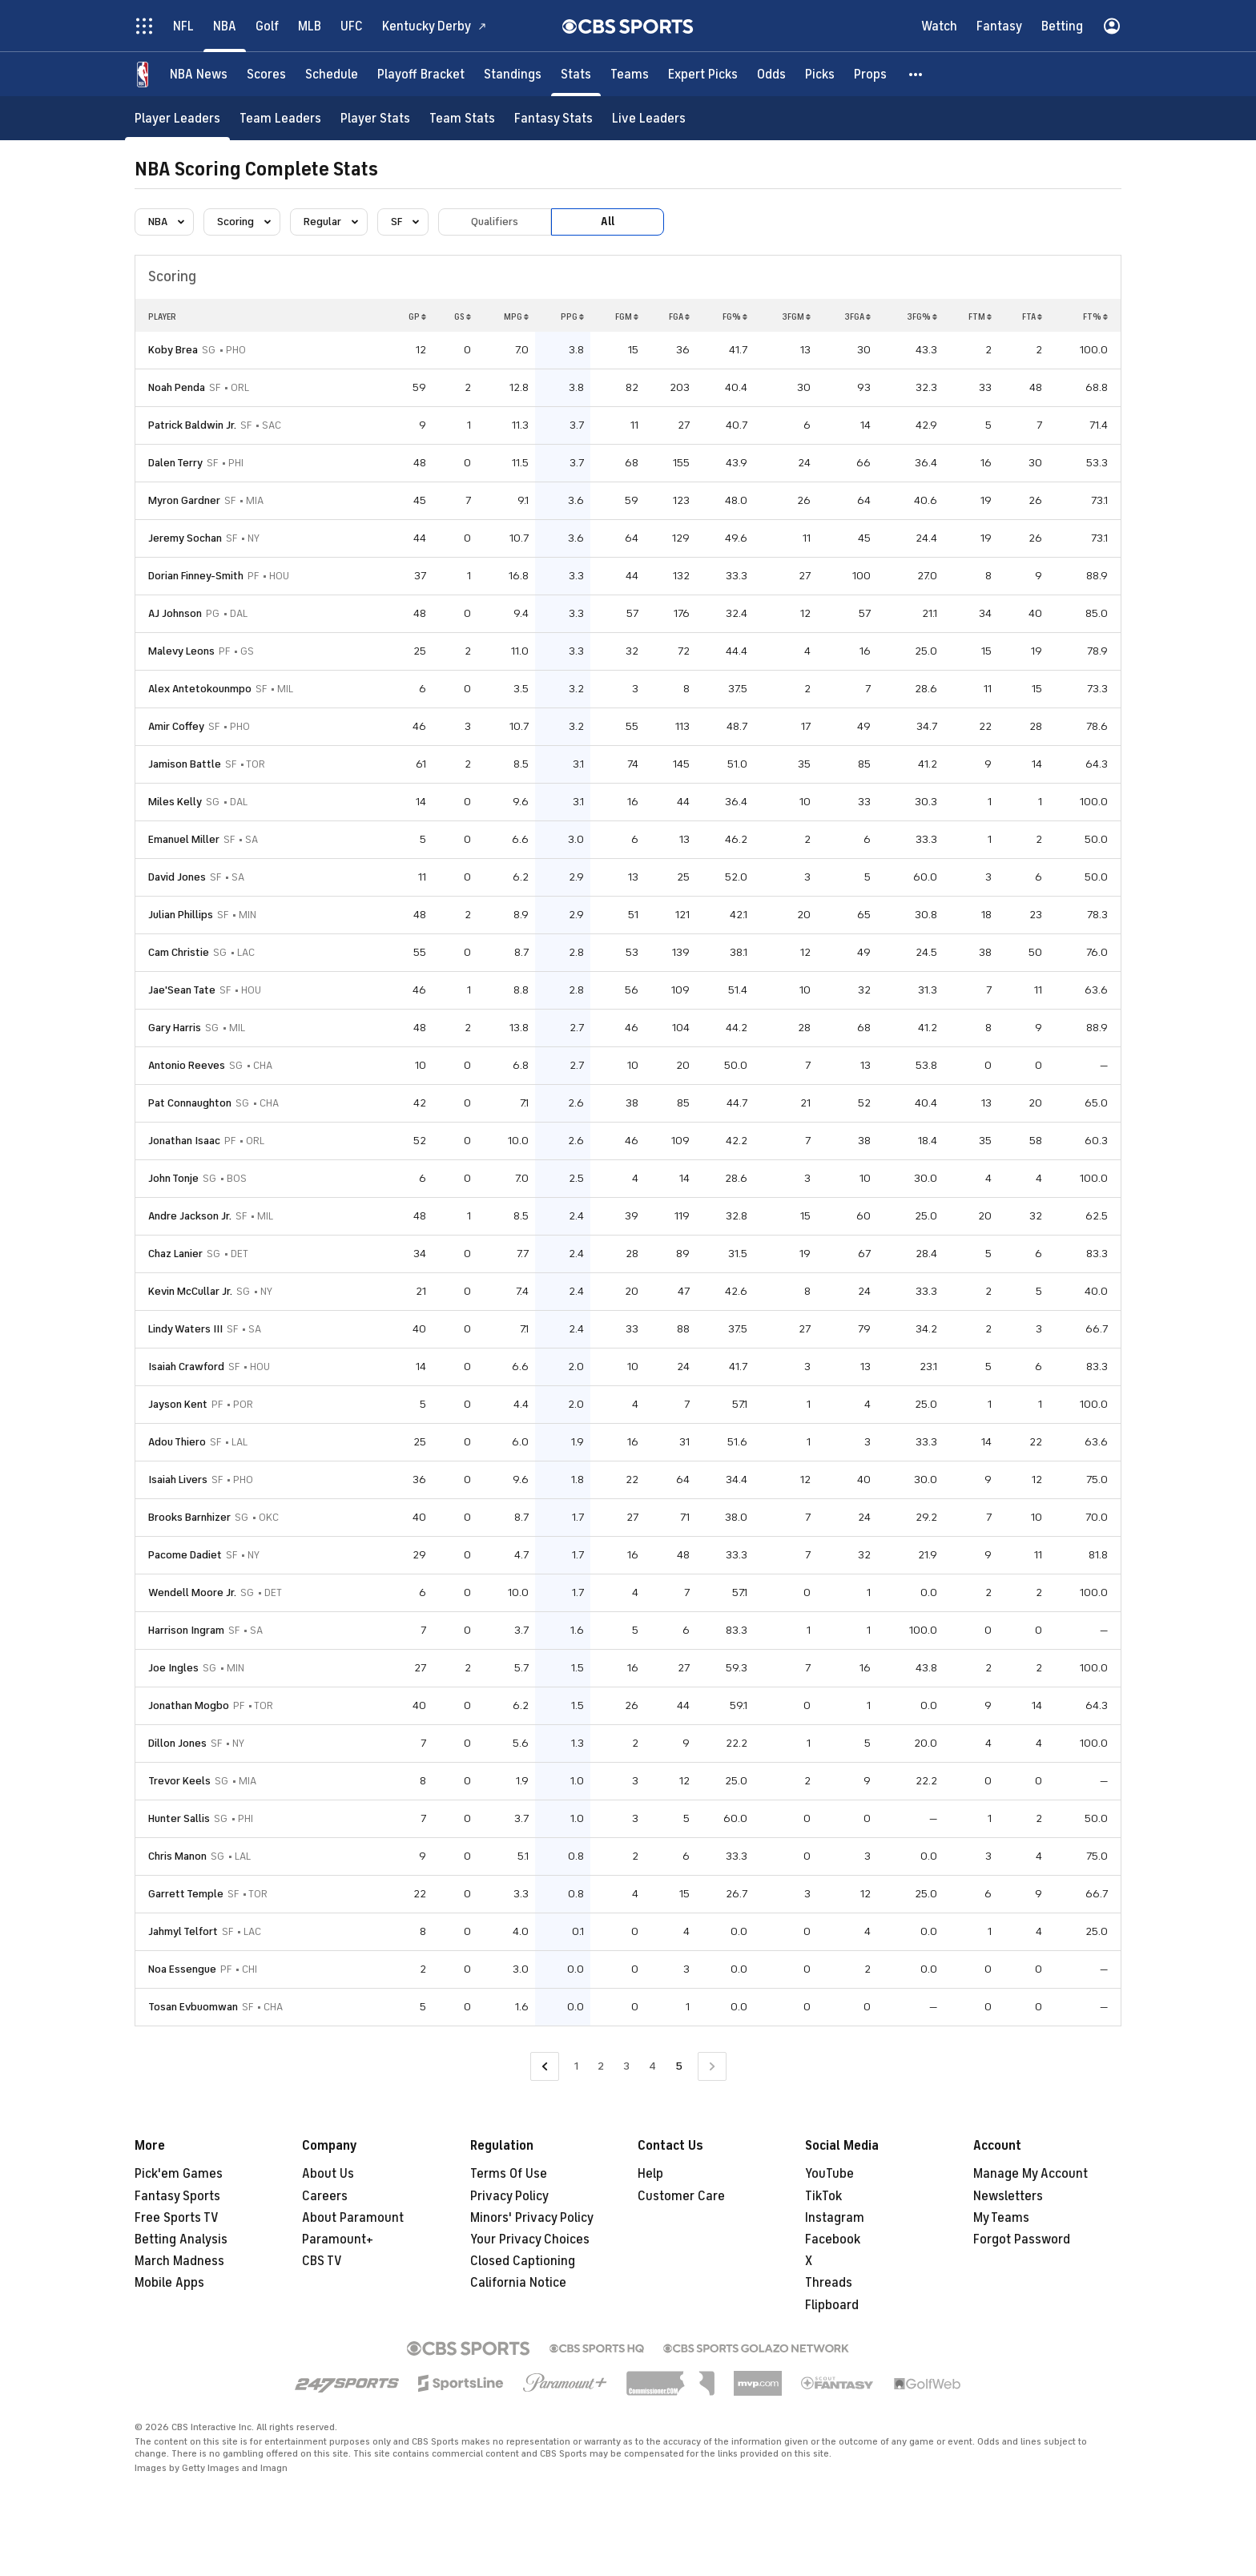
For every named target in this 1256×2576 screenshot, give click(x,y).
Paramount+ (337, 2239)
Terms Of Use (508, 2174)
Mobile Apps (169, 2283)
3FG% (922, 316)
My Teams (1001, 2218)
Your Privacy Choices (530, 2239)
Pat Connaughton (189, 1103)
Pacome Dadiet (185, 1555)
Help (650, 2174)
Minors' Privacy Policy (532, 2218)
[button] (916, 74)
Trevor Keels (179, 1781)
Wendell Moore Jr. (192, 1592)
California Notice (518, 2283)
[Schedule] (332, 74)
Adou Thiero (177, 1442)
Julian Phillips (180, 914)
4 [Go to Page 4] (652, 2066)
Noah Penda (176, 387)
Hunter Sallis (179, 1818)
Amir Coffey (176, 726)
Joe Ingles (173, 1668)
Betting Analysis (181, 2239)
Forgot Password (1021, 2239)
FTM (980, 316)
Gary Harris (174, 1027)
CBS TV (322, 2261)
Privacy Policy (509, 2196)
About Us (328, 2174)
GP (417, 316)
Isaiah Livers (177, 1479)
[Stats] (576, 74)
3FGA (857, 316)
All (607, 221)
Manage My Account (1030, 2174)
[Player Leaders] (177, 118)
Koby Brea (173, 350)
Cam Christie (178, 952)
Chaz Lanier (175, 1253)
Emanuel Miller (183, 839)
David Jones (177, 877)
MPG (516, 316)
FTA (1032, 316)
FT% (1095, 316)
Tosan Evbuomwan (193, 2007)
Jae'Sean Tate (181, 990)
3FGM (796, 316)
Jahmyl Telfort (183, 1931)
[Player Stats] (375, 118)
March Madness (179, 2261)
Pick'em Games (179, 2174)
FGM (626, 316)
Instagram (834, 2218)
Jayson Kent (177, 1404)
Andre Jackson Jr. (189, 1216)
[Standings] (512, 74)
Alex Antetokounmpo (200, 688)
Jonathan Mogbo (188, 1705)
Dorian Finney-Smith (196, 576)
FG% (735, 316)
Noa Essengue (182, 1969)
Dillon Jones (177, 1743)
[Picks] (819, 74)
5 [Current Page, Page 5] (678, 2066)
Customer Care (681, 2196)
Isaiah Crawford (186, 1366)
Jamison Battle (184, 764)
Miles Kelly (175, 801)
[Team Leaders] (280, 118)
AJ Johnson (175, 613)
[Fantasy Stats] (553, 118)
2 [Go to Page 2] (601, 2066)
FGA (679, 316)
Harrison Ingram (186, 1630)
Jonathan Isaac (184, 1140)
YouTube (829, 2174)
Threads (828, 2283)
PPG (572, 316)
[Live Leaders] (648, 118)
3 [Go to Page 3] (626, 2066)
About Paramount (353, 2218)
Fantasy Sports (177, 2196)
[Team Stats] (462, 118)
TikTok (823, 2196)
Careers (325, 2196)
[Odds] (771, 74)
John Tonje (173, 1178)
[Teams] (629, 74)
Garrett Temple (185, 1894)
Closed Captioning (522, 2261)
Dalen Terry (175, 463)
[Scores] (266, 74)
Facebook (832, 2239)
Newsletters (1008, 2196)
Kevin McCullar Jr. (190, 1291)
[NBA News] (198, 74)
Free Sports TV (177, 2218)
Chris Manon (177, 1856)
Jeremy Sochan (185, 538)
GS (462, 316)
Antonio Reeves (186, 1065)
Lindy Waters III (185, 1329)
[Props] (870, 74)
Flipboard (832, 2305)
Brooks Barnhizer (189, 1517)
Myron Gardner (184, 500)
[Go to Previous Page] (544, 2067)
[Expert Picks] (702, 74)
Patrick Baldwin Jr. (192, 425)
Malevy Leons (181, 651)
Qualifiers (494, 221)
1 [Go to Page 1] (576, 2066)
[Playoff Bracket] (421, 74)
